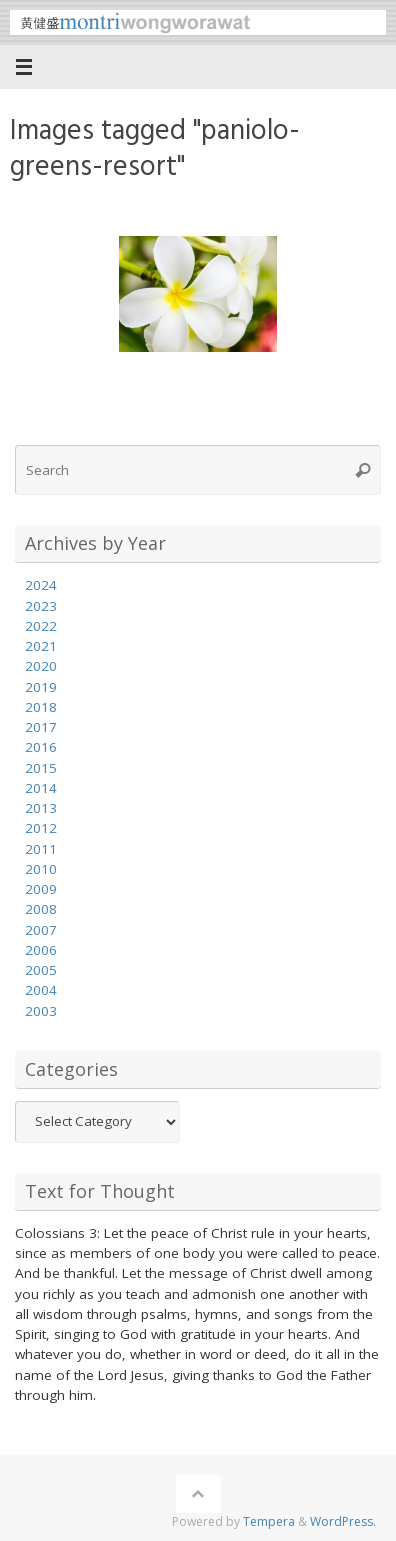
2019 (41, 687)
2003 (41, 1011)
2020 (41, 666)
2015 (41, 768)
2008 (41, 909)
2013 (41, 808)
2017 (41, 727)
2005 (41, 970)
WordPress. (343, 1521)
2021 (41, 646)
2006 (41, 950)
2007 (41, 930)
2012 (41, 828)
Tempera (269, 1521)
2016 (41, 747)
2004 (41, 990)
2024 (41, 585)
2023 (41, 606)
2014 (41, 788)
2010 (41, 869)
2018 (41, 707)
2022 (41, 626)
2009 (41, 889)
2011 (41, 849)
